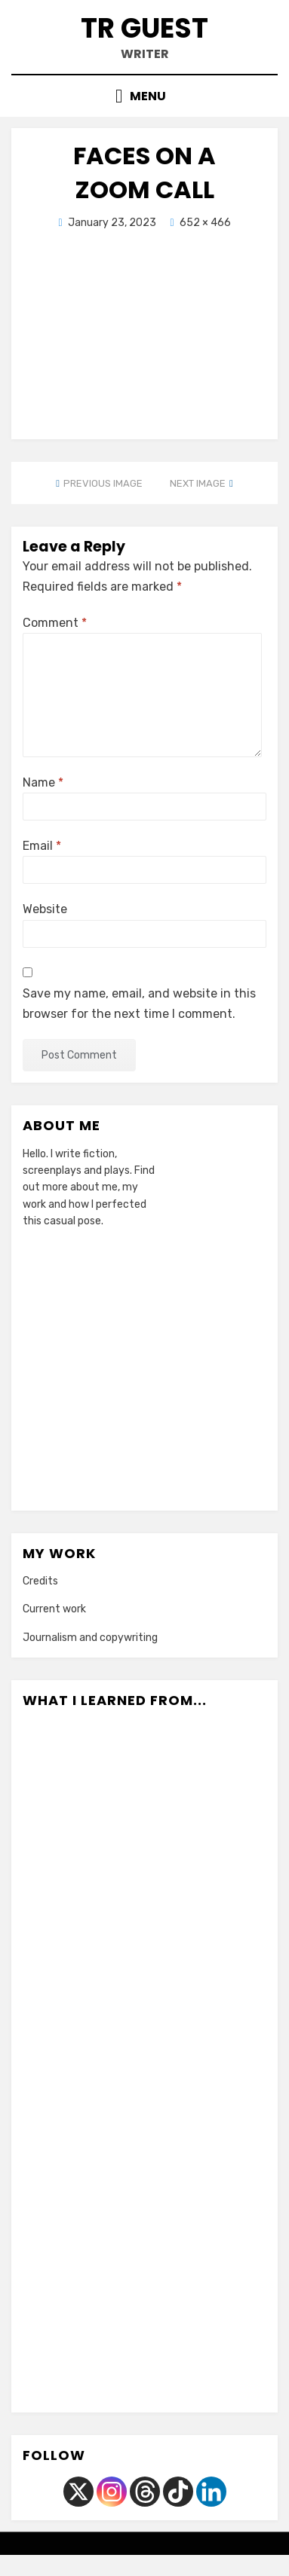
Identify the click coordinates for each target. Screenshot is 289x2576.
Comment (55, 623)
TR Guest (144, 28)
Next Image (198, 483)
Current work (54, 1609)
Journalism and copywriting (90, 1637)
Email (42, 846)
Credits (40, 1581)
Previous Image (103, 483)
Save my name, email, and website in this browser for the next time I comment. (139, 1003)
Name (43, 782)
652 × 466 (205, 222)
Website (45, 909)
